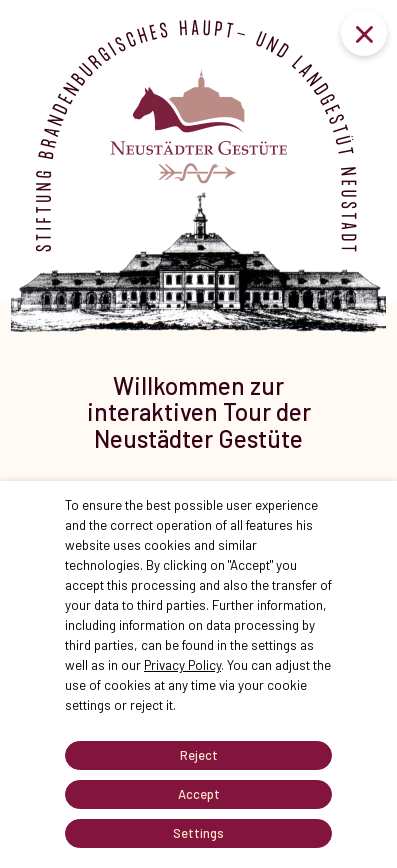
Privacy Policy (182, 665)
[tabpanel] (198, 394)
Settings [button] (198, 833)
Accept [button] (199, 794)
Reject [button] (199, 755)
